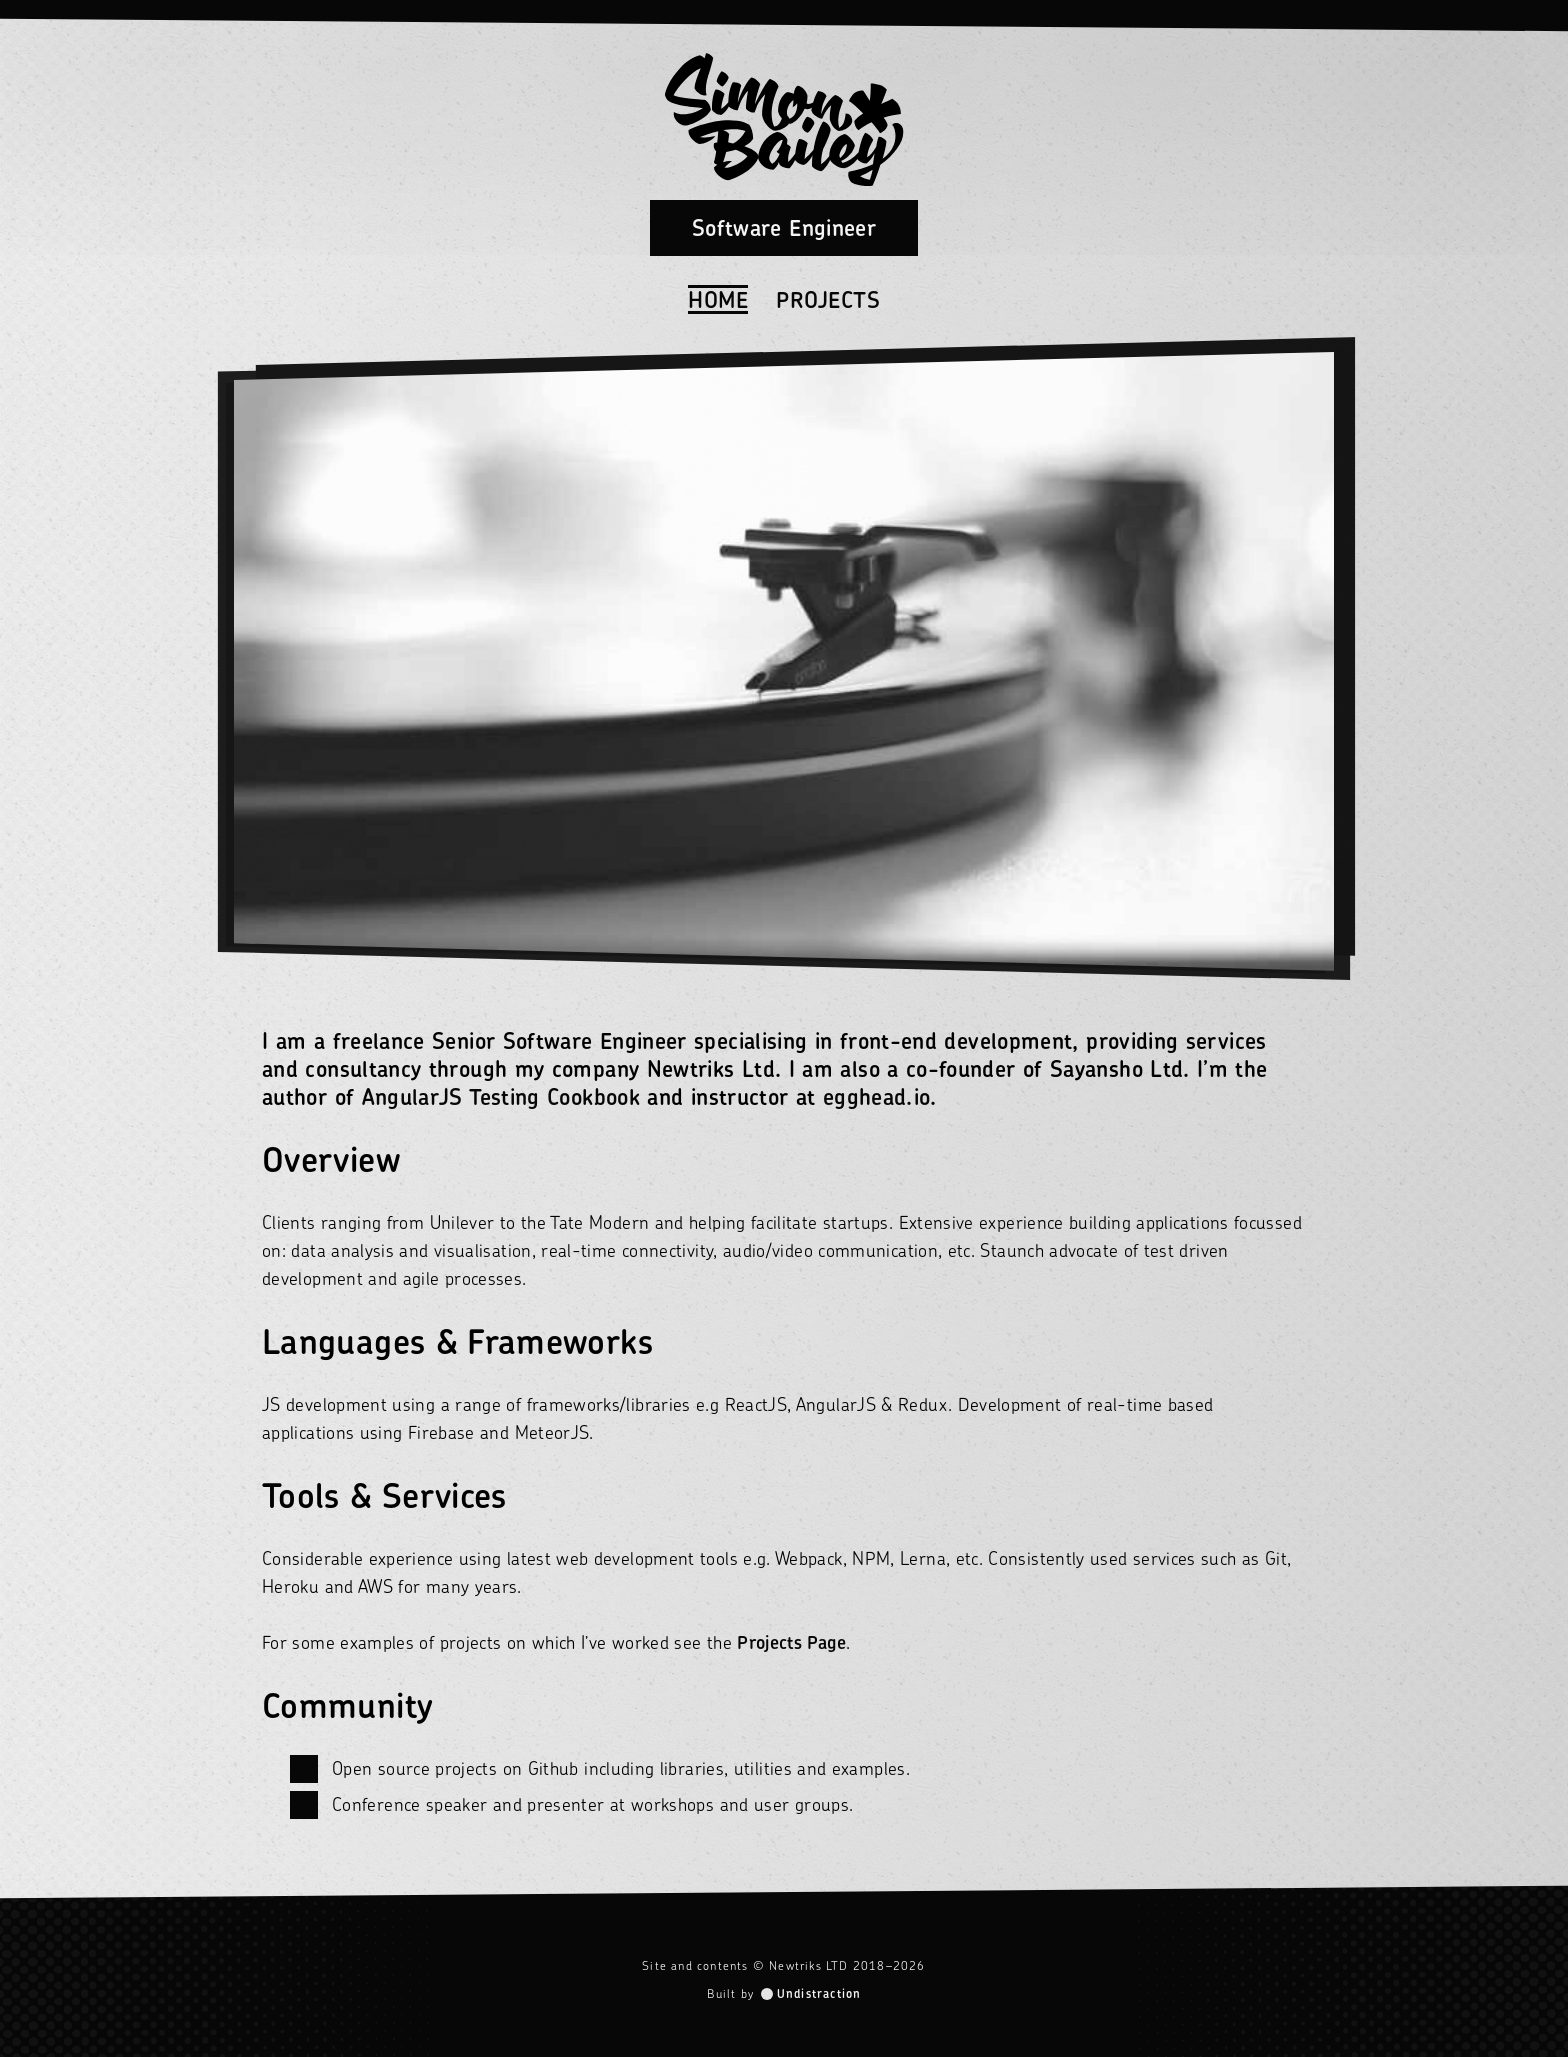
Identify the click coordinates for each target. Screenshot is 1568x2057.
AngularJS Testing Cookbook (501, 1097)
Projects (828, 300)
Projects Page (791, 1642)
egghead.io (877, 1097)
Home (718, 300)
